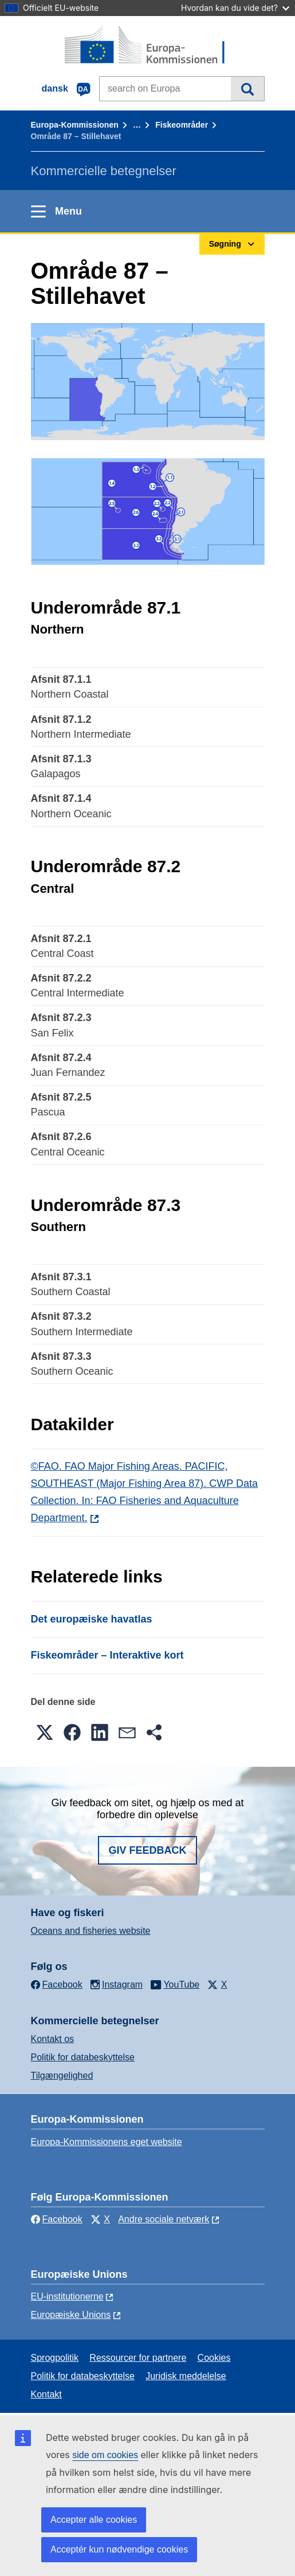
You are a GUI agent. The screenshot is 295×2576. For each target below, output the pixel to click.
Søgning (247, 89)
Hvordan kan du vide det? (235, 8)
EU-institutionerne (67, 2296)
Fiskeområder (181, 124)
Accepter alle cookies (93, 2519)
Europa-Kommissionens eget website (106, 2142)
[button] (44, 1732)
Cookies (214, 2358)
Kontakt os (52, 2039)
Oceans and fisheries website (91, 1931)
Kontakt (46, 2394)
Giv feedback (147, 1850)
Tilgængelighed (62, 2075)
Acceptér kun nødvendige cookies (119, 2549)
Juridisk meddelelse (185, 2376)
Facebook (56, 2219)
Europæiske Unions (71, 2315)
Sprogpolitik (55, 2358)
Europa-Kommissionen (75, 124)
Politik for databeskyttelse (83, 2057)
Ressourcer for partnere (137, 2358)
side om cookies (105, 2455)
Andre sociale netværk (163, 2219)
